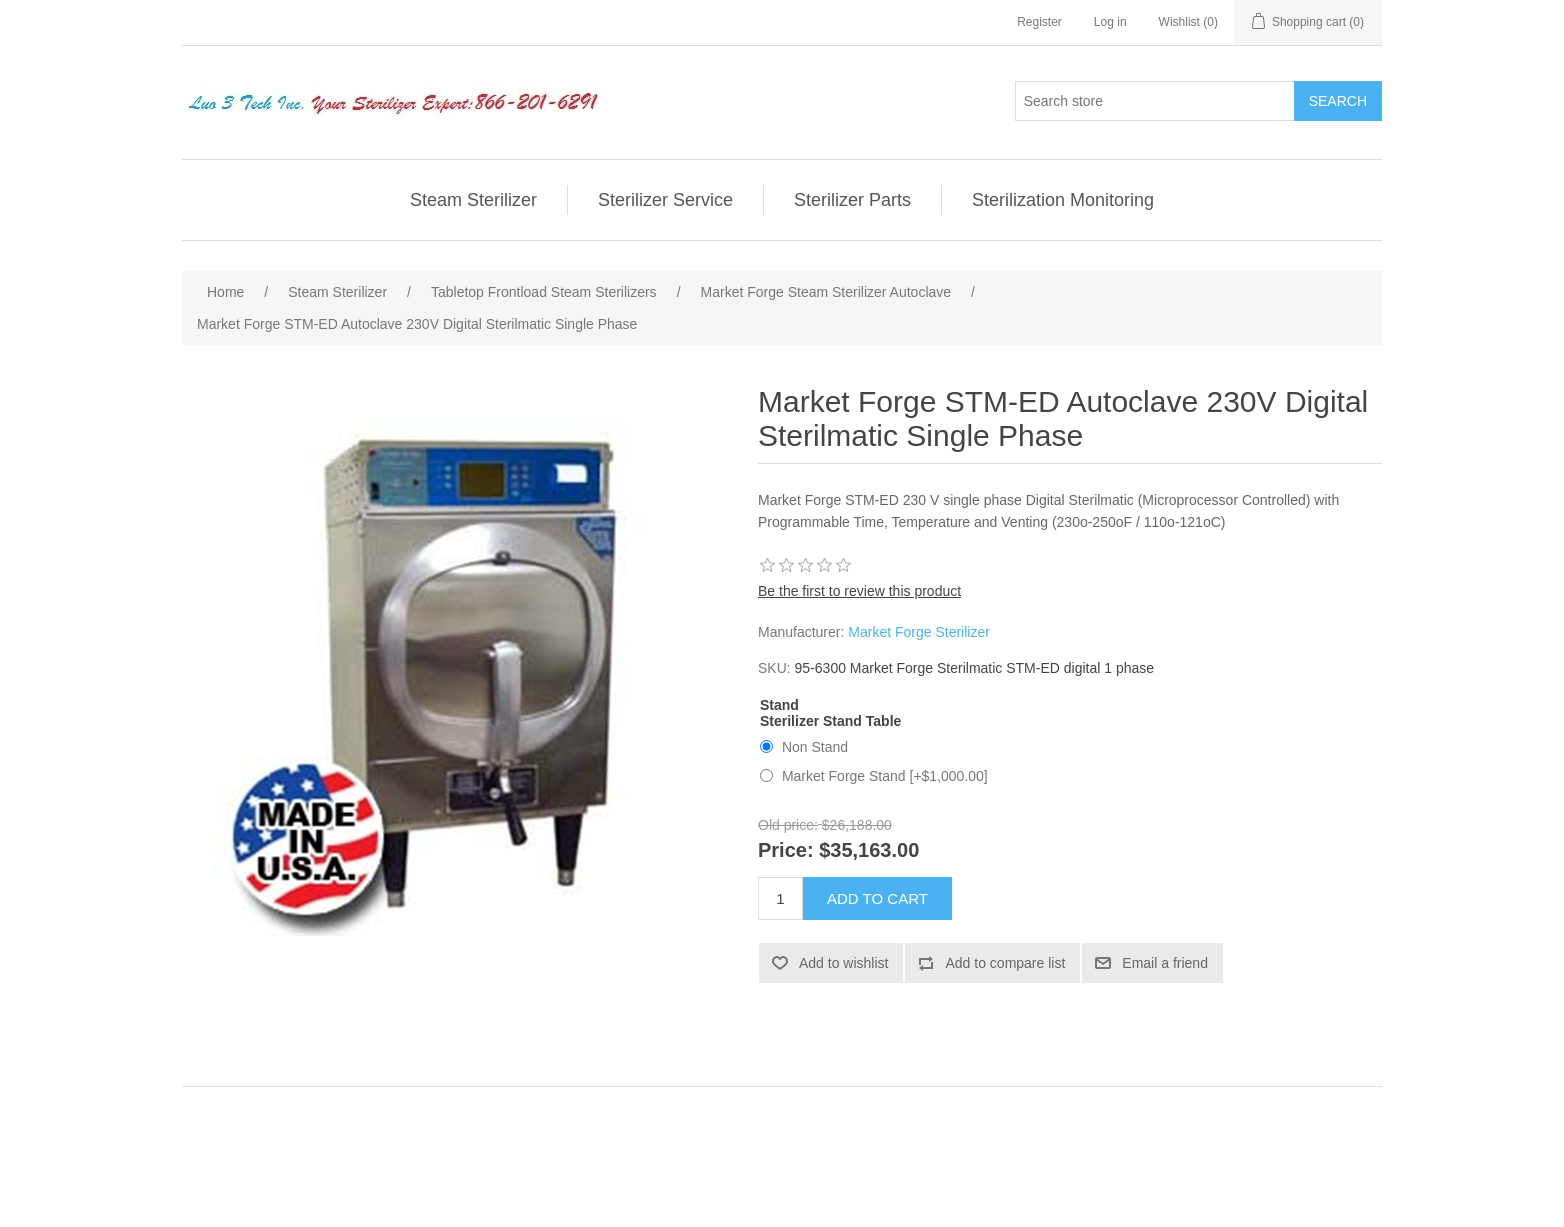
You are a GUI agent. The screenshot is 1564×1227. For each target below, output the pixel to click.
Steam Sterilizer (473, 200)
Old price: (788, 825)
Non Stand (815, 747)
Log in (1110, 22)
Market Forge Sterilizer (919, 632)
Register (1039, 22)
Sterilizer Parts (852, 200)
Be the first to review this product (859, 591)
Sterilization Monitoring (1063, 200)
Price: (786, 850)
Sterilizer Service (665, 200)
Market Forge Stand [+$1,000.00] (885, 776)
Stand (779, 705)
